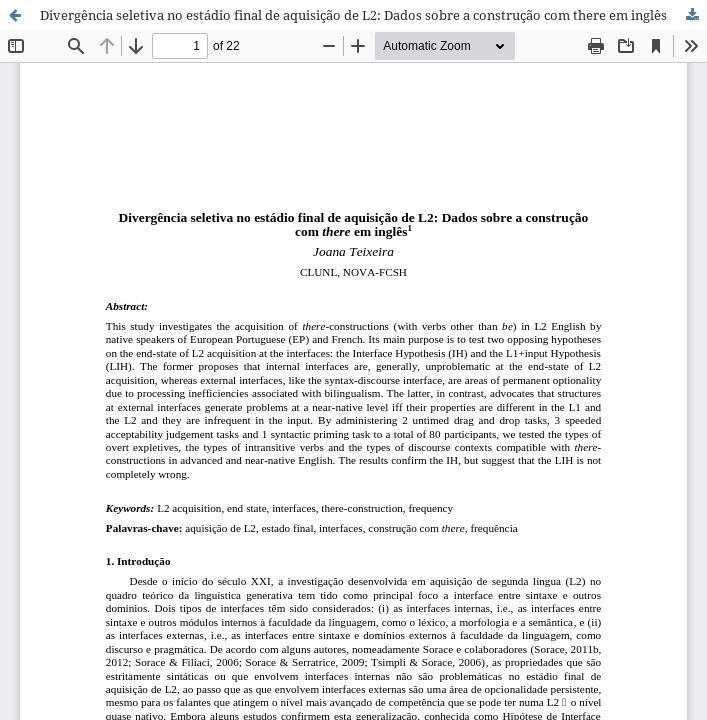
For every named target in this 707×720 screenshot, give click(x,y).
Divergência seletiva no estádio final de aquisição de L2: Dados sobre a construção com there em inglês (353, 15)
